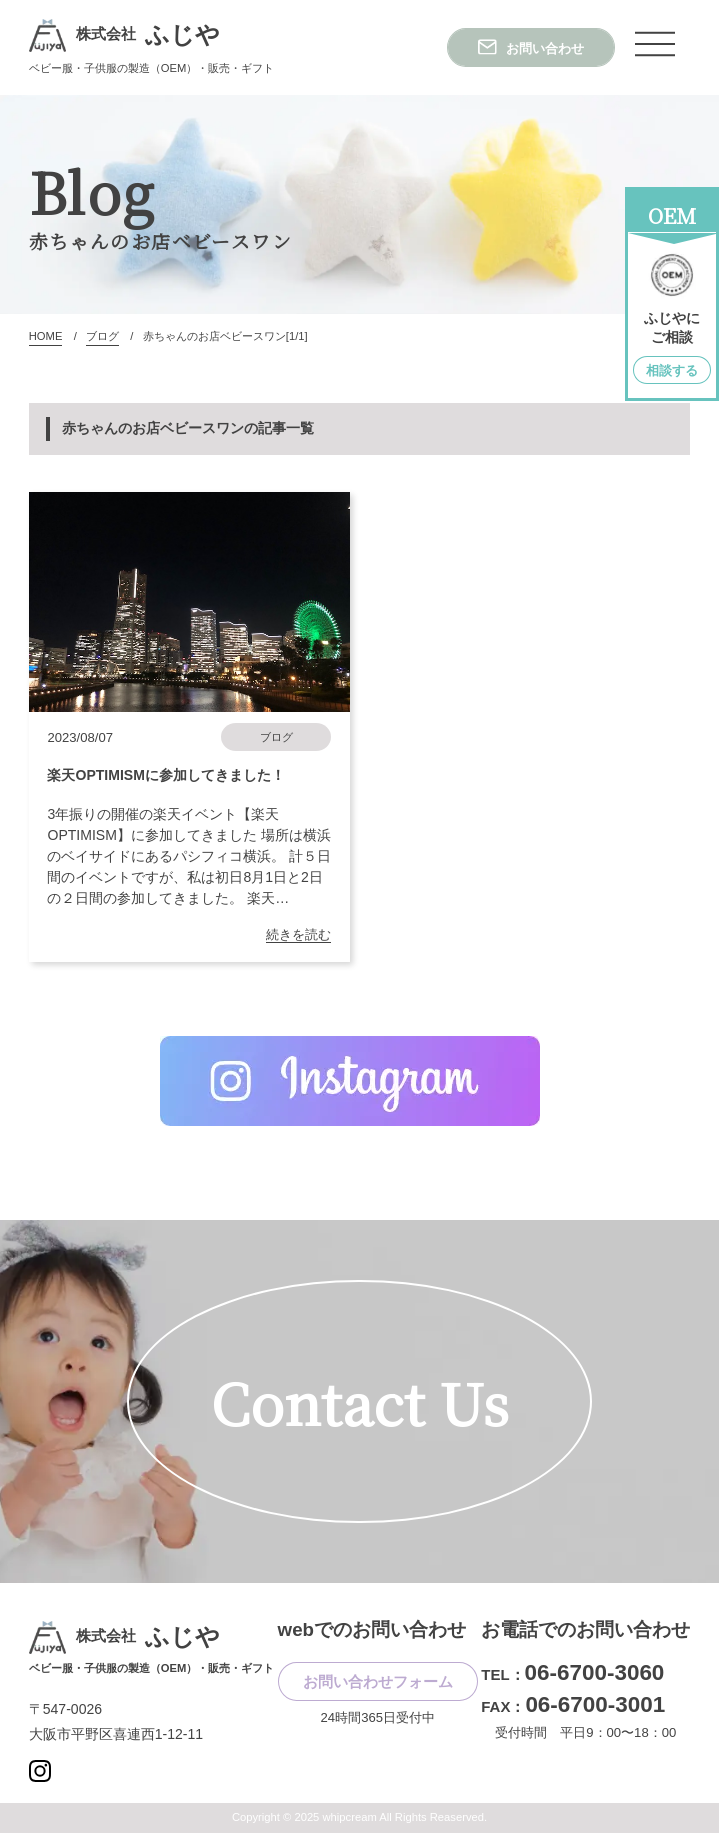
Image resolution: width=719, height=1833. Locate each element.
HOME (46, 336)
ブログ (102, 336)
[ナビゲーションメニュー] (655, 44)
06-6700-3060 (595, 1672)
